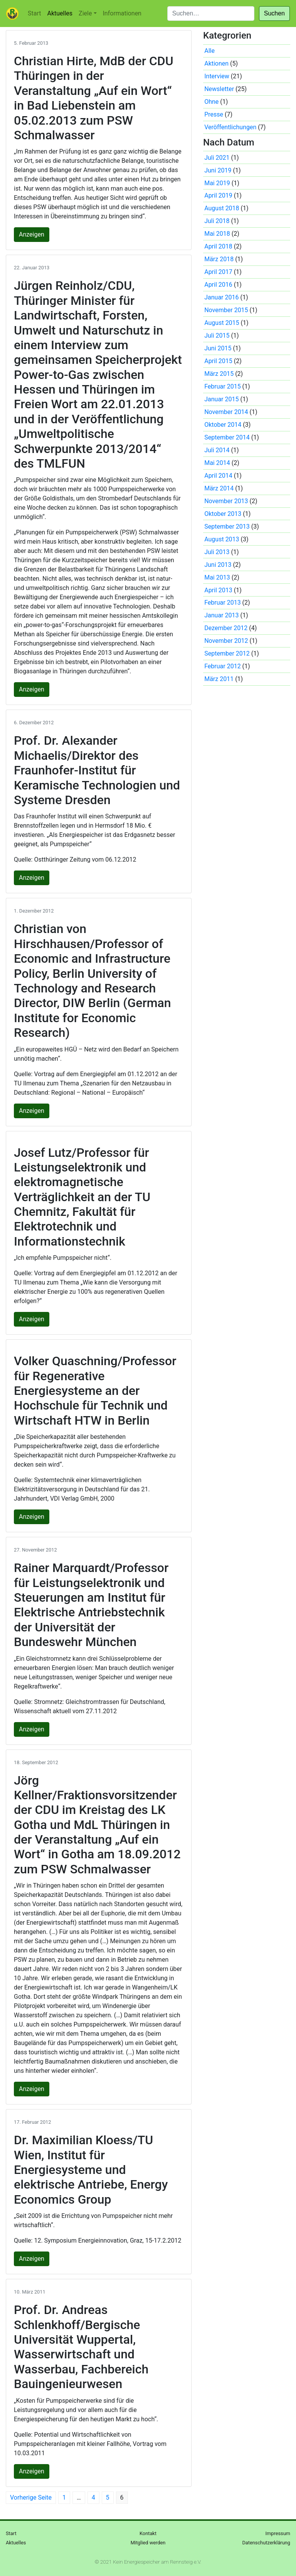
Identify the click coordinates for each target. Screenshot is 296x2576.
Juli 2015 (216, 335)
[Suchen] (210, 13)
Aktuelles (59, 13)
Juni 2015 (217, 348)
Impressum (278, 2533)
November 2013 (226, 501)
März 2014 (219, 488)
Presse (213, 114)
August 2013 (221, 539)
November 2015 (226, 310)
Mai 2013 (217, 577)
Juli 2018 (216, 221)
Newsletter (219, 89)
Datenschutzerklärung (266, 2543)
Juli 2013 (216, 552)
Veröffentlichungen (230, 127)
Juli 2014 (216, 450)
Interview (216, 76)
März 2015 (219, 373)
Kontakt (148, 2533)
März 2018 (219, 259)
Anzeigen (31, 234)
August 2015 (221, 322)
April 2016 (218, 284)
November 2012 (226, 640)
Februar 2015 (222, 386)
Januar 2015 (221, 399)
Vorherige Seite (31, 2497)
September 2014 (227, 437)
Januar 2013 (221, 615)
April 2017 (218, 272)
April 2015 (218, 361)
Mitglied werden (148, 2543)
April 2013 (218, 590)
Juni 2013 (217, 564)
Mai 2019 (217, 183)
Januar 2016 (221, 297)
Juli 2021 (216, 157)
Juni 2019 (217, 170)
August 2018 (221, 208)
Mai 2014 (217, 463)
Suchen (274, 13)
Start (34, 13)
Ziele (85, 13)
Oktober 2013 (222, 513)
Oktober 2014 (222, 424)
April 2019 (218, 195)
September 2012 (227, 653)
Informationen (122, 13)
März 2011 (219, 679)
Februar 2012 (222, 666)
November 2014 (226, 412)
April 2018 (218, 246)
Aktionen (216, 63)
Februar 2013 (222, 602)
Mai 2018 (217, 233)
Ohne (211, 101)
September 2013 (227, 526)
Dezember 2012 (225, 628)
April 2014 (218, 475)
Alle (209, 50)
